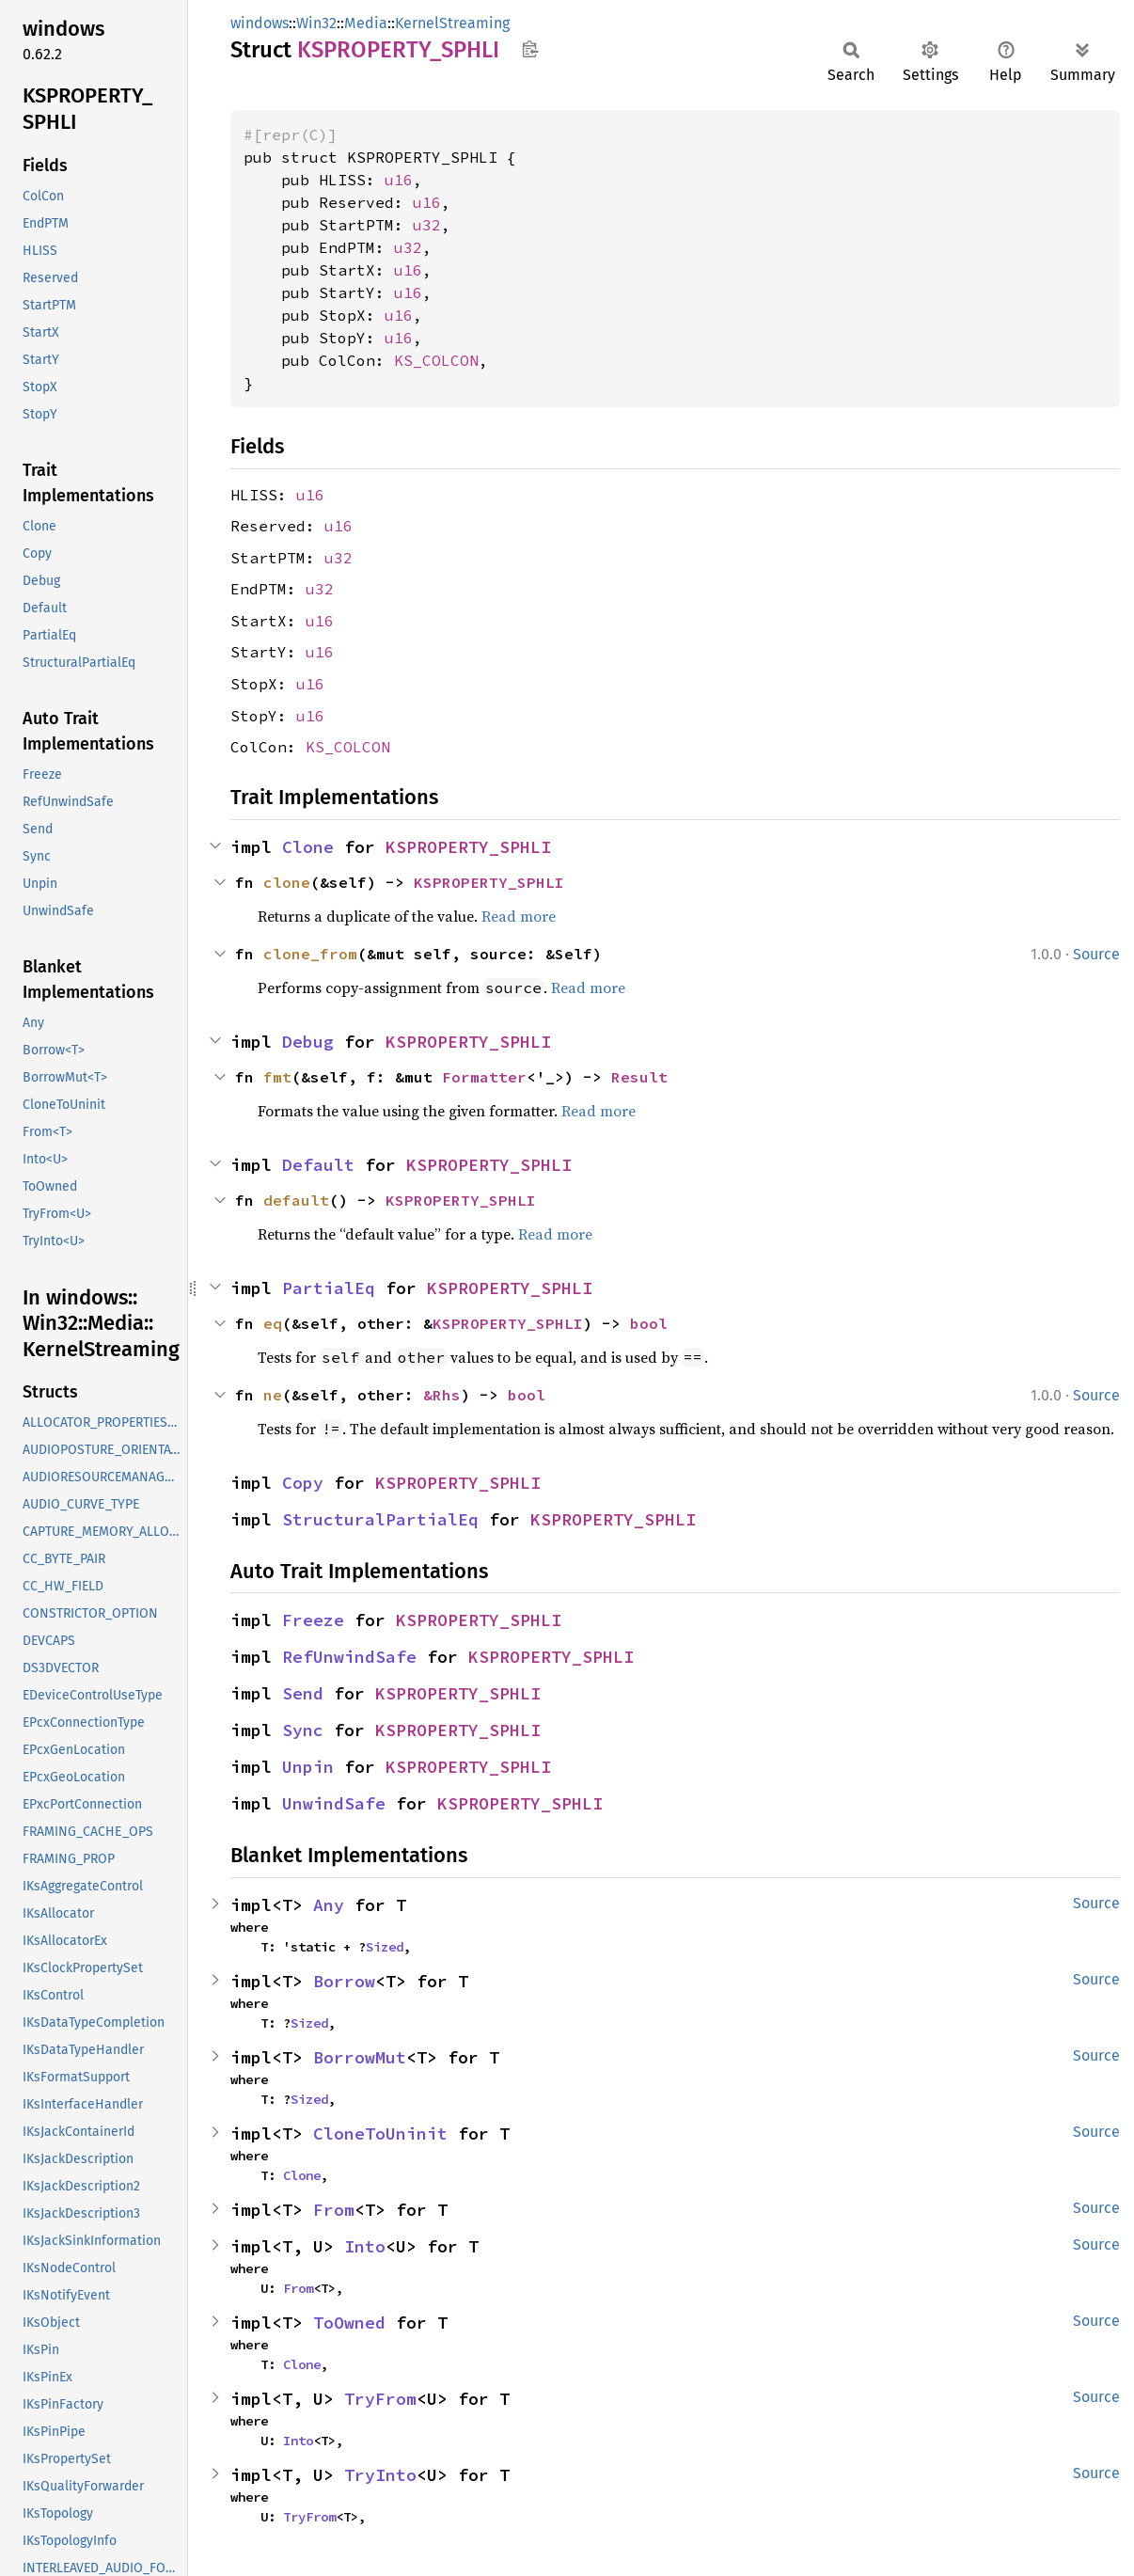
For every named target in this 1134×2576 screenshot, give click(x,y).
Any (328, 1905)
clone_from (310, 953)
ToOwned (349, 2322)
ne (272, 1394)
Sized (384, 1946)
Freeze (313, 1620)
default (296, 1200)
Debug (308, 1041)
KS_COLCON (436, 360)
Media (365, 23)
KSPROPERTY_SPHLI (468, 847)
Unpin (308, 1767)
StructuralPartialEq (380, 1519)
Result (639, 1076)
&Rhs (442, 1394)
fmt (277, 1076)
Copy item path (529, 49)
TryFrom (380, 2399)
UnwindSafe (334, 1803)
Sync (302, 1730)
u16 (399, 179)
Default (318, 1165)
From (333, 2209)
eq (272, 1323)
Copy (302, 1482)
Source (1096, 954)
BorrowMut (359, 2057)
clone (286, 882)
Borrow (344, 1981)
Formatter (484, 1076)
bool (649, 1323)
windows (259, 23)
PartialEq (328, 1288)
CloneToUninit (380, 2133)
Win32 (316, 23)
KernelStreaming (452, 23)
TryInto (380, 2475)
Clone (308, 847)
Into (365, 2246)
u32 (427, 224)
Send (302, 1693)
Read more (518, 916)
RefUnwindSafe (349, 1656)
